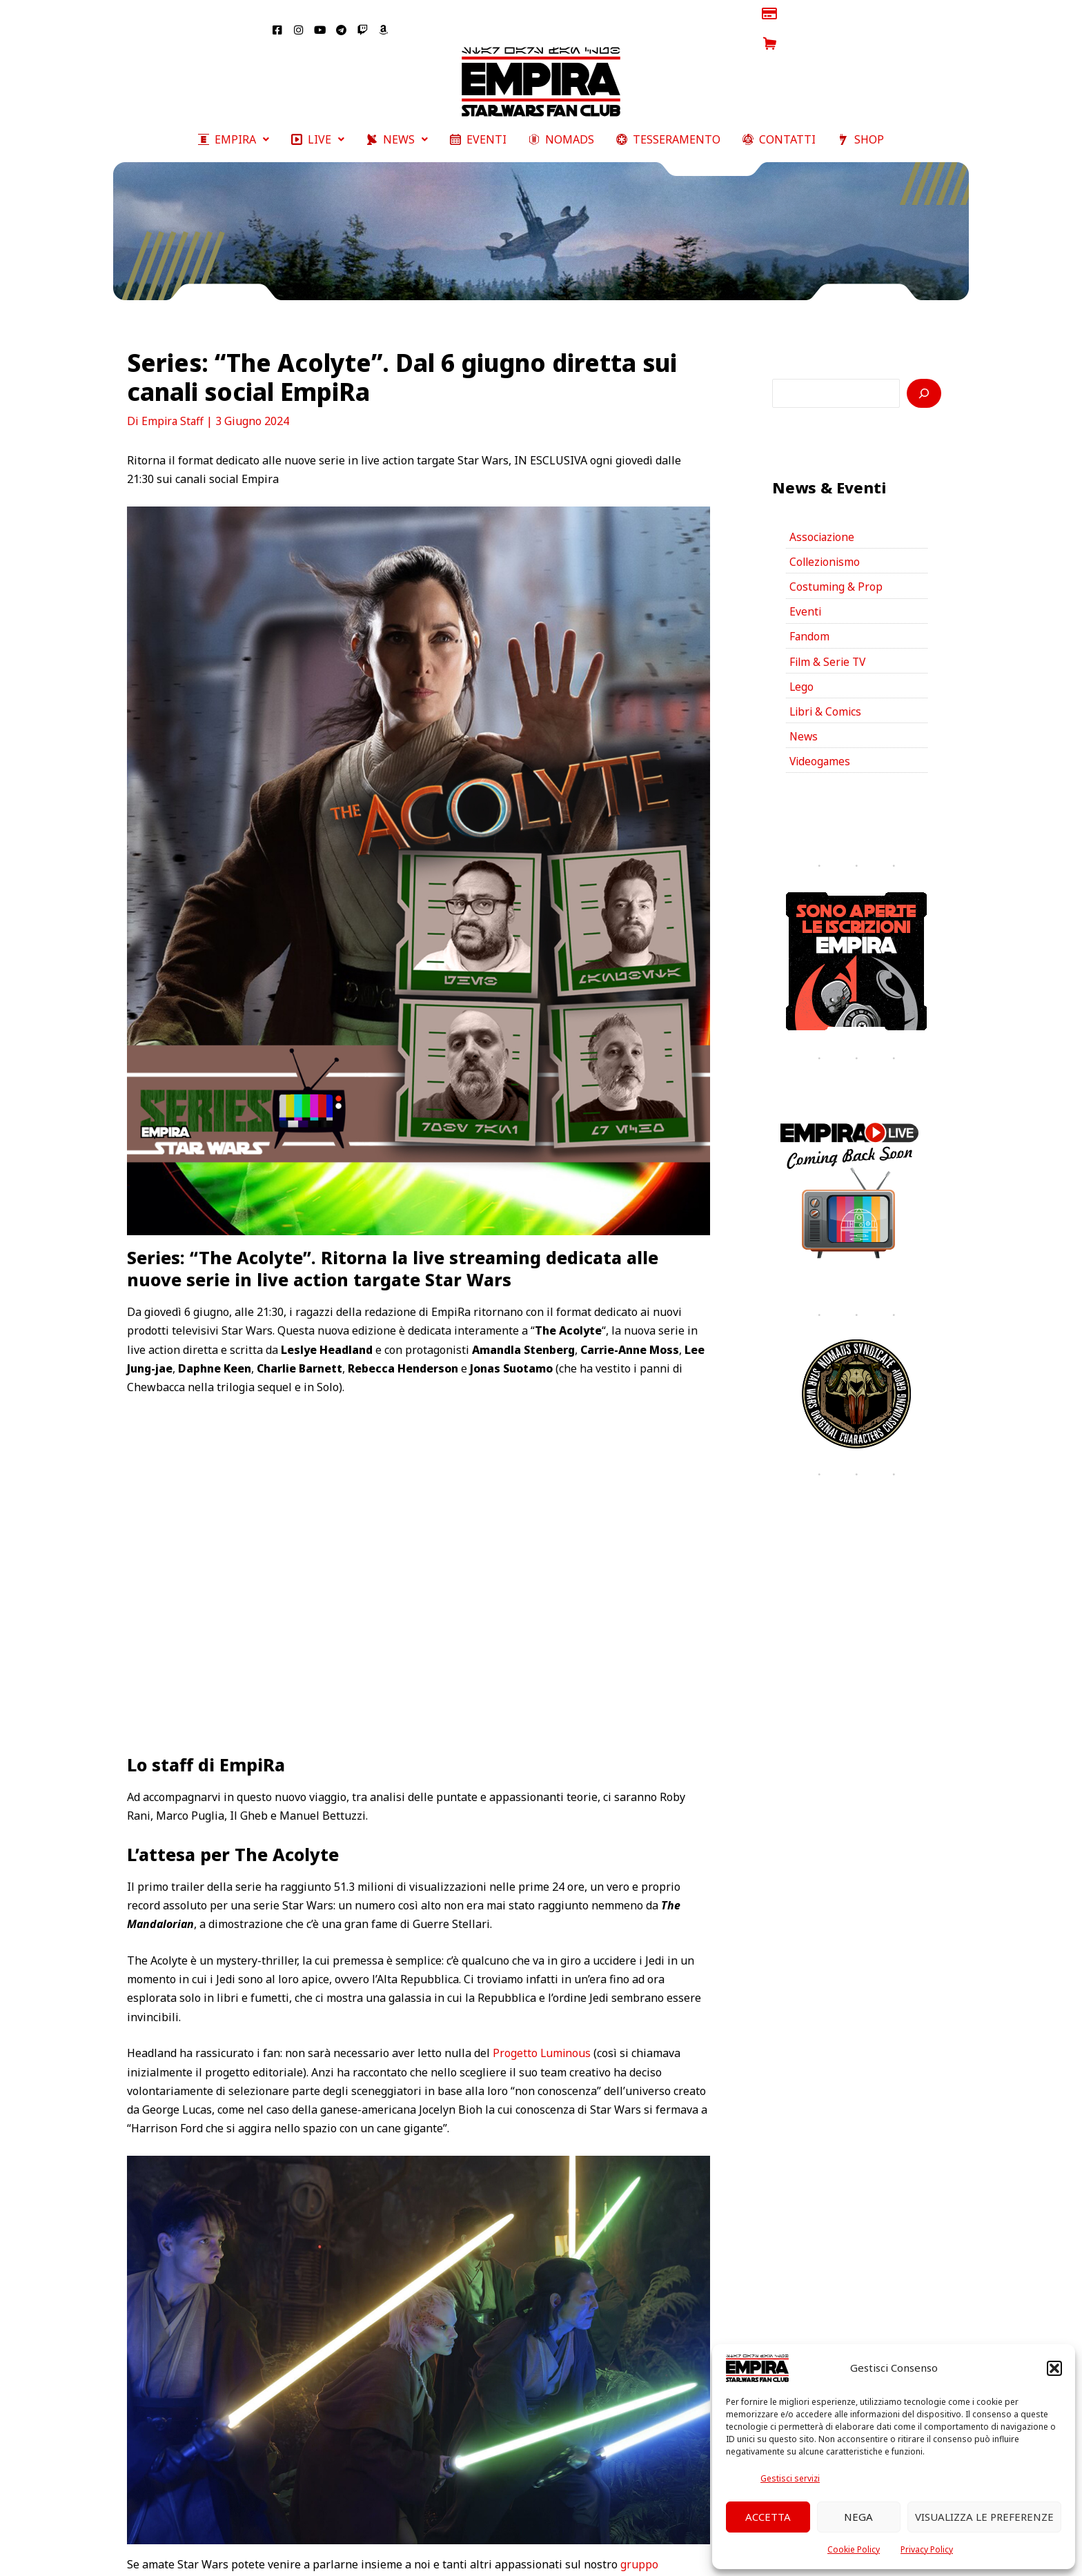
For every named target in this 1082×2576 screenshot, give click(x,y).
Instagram (523, 2560)
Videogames (820, 744)
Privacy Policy (927, 2549)
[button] (1054, 2368)
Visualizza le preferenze (984, 2517)
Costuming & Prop (836, 565)
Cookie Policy (853, 2549)
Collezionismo (826, 540)
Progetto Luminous (542, 2030)
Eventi (805, 591)
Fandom (809, 617)
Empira (405, 2560)
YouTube (668, 2560)
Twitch (616, 2560)
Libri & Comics (826, 693)
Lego (801, 668)
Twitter (574, 2560)
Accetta (768, 2517)
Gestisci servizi (790, 2478)
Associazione (822, 514)
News (804, 719)
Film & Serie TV (829, 642)
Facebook (466, 2560)
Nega (858, 2517)
